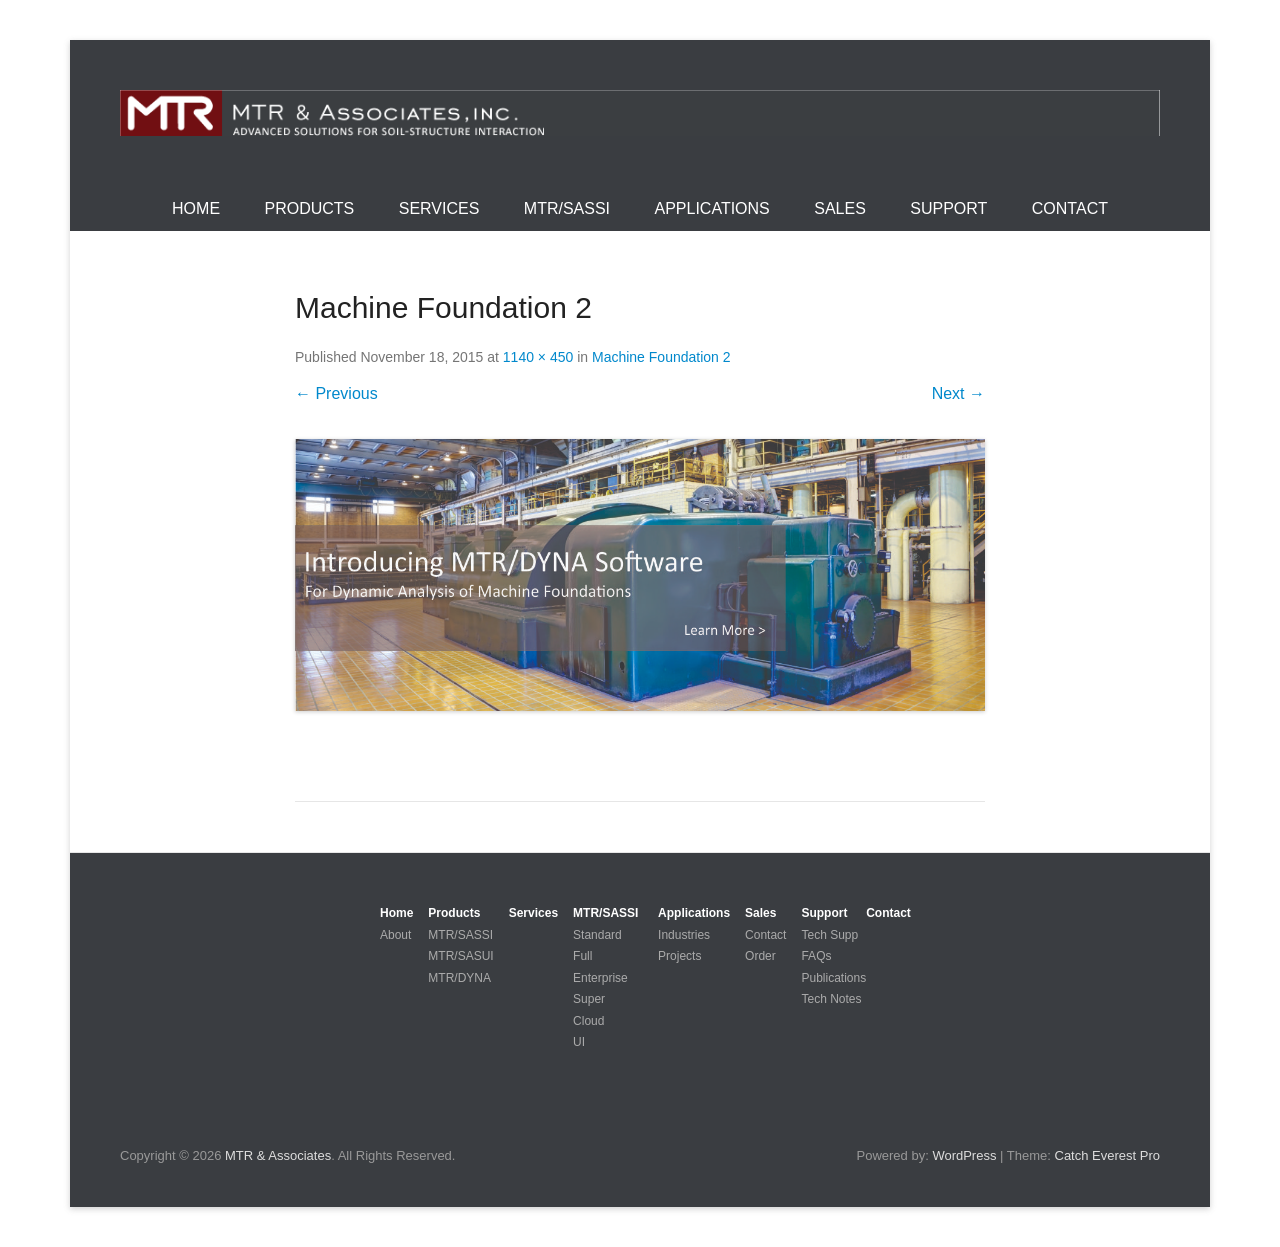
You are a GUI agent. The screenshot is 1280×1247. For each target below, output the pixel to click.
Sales (840, 208)
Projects (679, 956)
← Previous (336, 393)
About (395, 935)
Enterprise (600, 978)
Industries (684, 935)
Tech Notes (831, 999)
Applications (712, 208)
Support (948, 208)
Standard (597, 935)
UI (579, 1042)
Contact (1070, 208)
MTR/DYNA (459, 978)
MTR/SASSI (567, 208)
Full (582, 956)
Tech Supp (829, 935)
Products (310, 208)
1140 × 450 (538, 357)
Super (589, 999)
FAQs (816, 956)
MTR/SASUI (460, 956)
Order (760, 956)
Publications (833, 978)
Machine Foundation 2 (661, 357)
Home (196, 208)
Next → (958, 393)
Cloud (588, 1021)
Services (439, 208)
